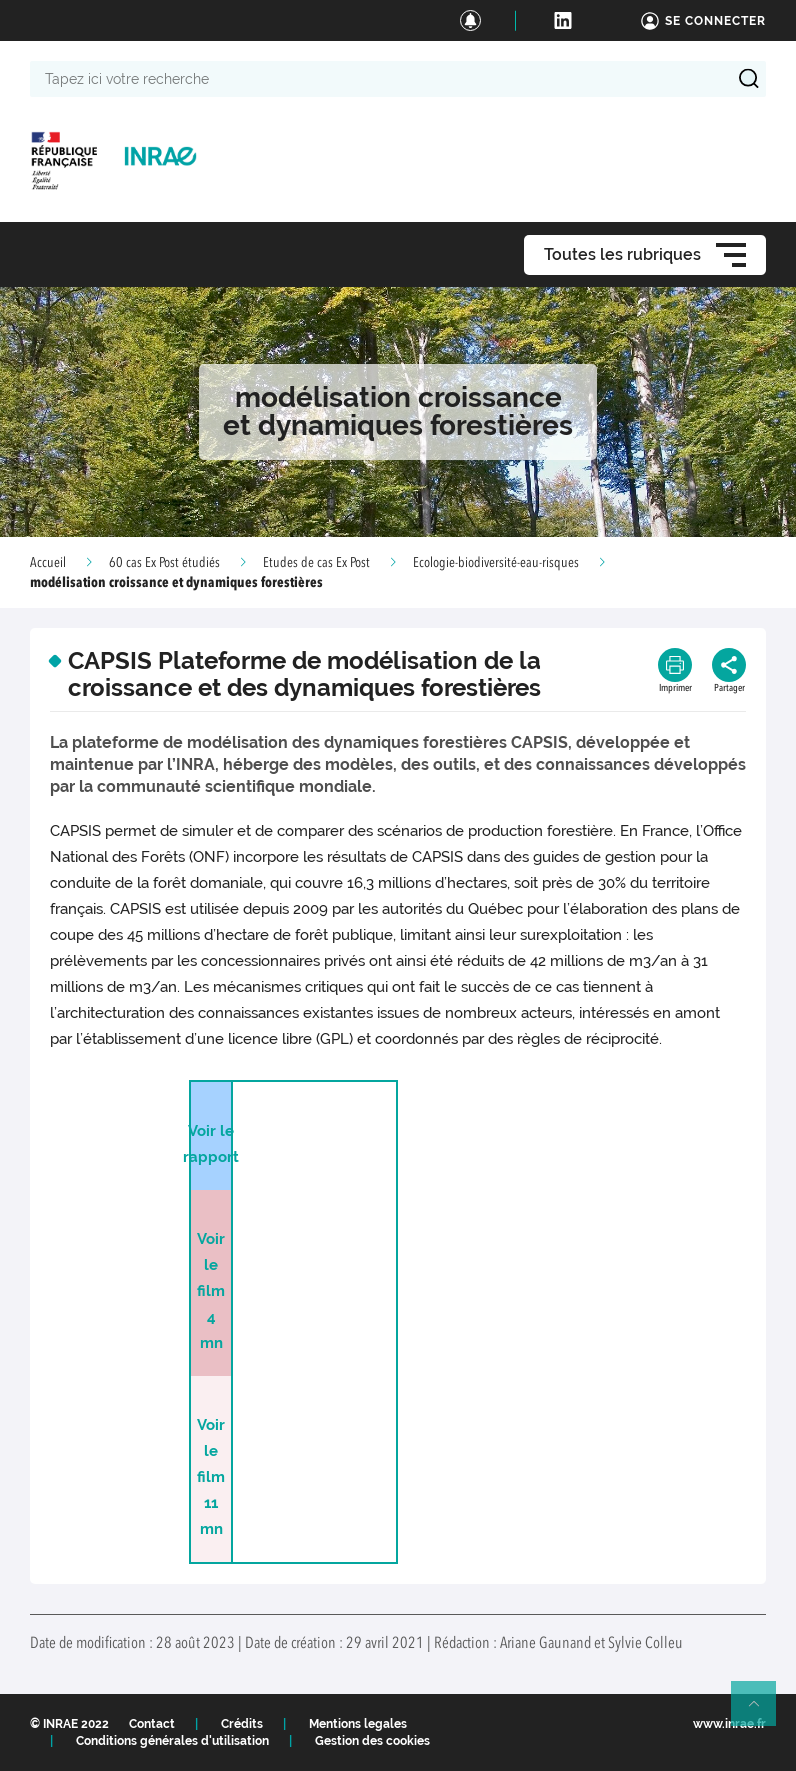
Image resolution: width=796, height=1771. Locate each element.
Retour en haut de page (762, 1712)
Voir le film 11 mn (211, 1477)
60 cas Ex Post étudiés (164, 563)
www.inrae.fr (729, 1724)
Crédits (242, 1724)
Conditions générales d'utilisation (172, 1741)
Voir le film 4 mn (211, 1291)
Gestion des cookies (372, 1741)
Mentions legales (358, 1724)
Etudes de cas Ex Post (316, 563)
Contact (152, 1724)
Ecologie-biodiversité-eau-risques (496, 563)
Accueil (48, 563)
